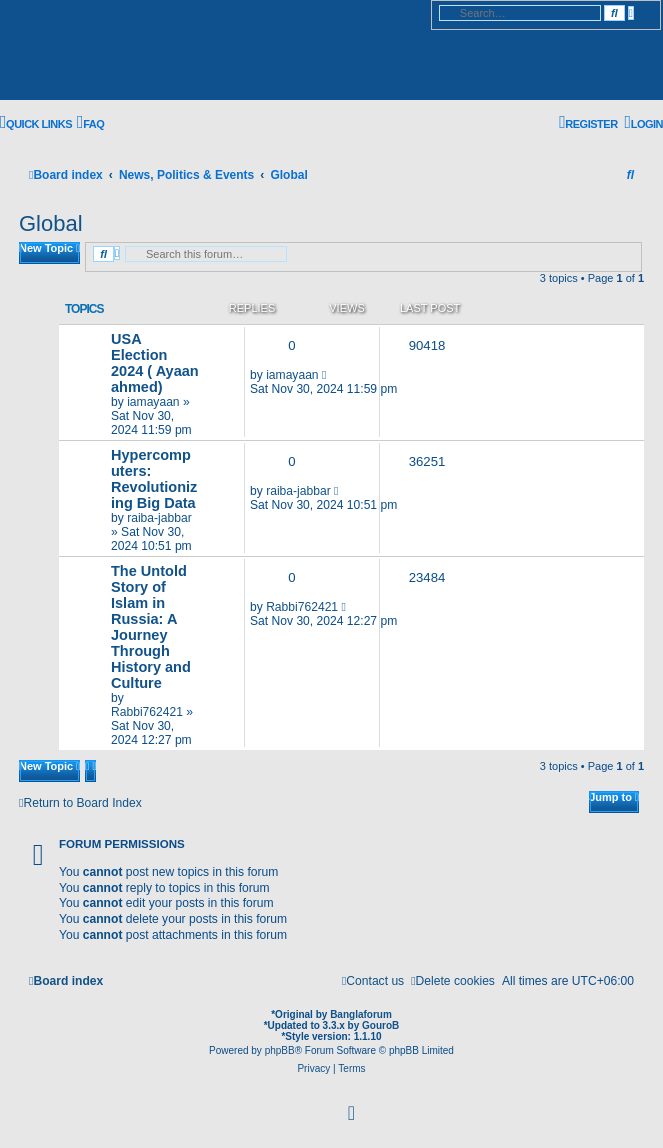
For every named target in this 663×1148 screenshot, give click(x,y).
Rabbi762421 (147, 712)
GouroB (380, 1025)
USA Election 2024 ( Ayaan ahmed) (155, 363)
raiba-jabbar (159, 518)
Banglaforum (361, 1014)
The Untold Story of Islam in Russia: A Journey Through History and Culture (151, 627)
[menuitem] (90, 123)
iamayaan (153, 402)
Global (51, 223)
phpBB (280, 1050)
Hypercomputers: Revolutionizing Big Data (154, 479)
